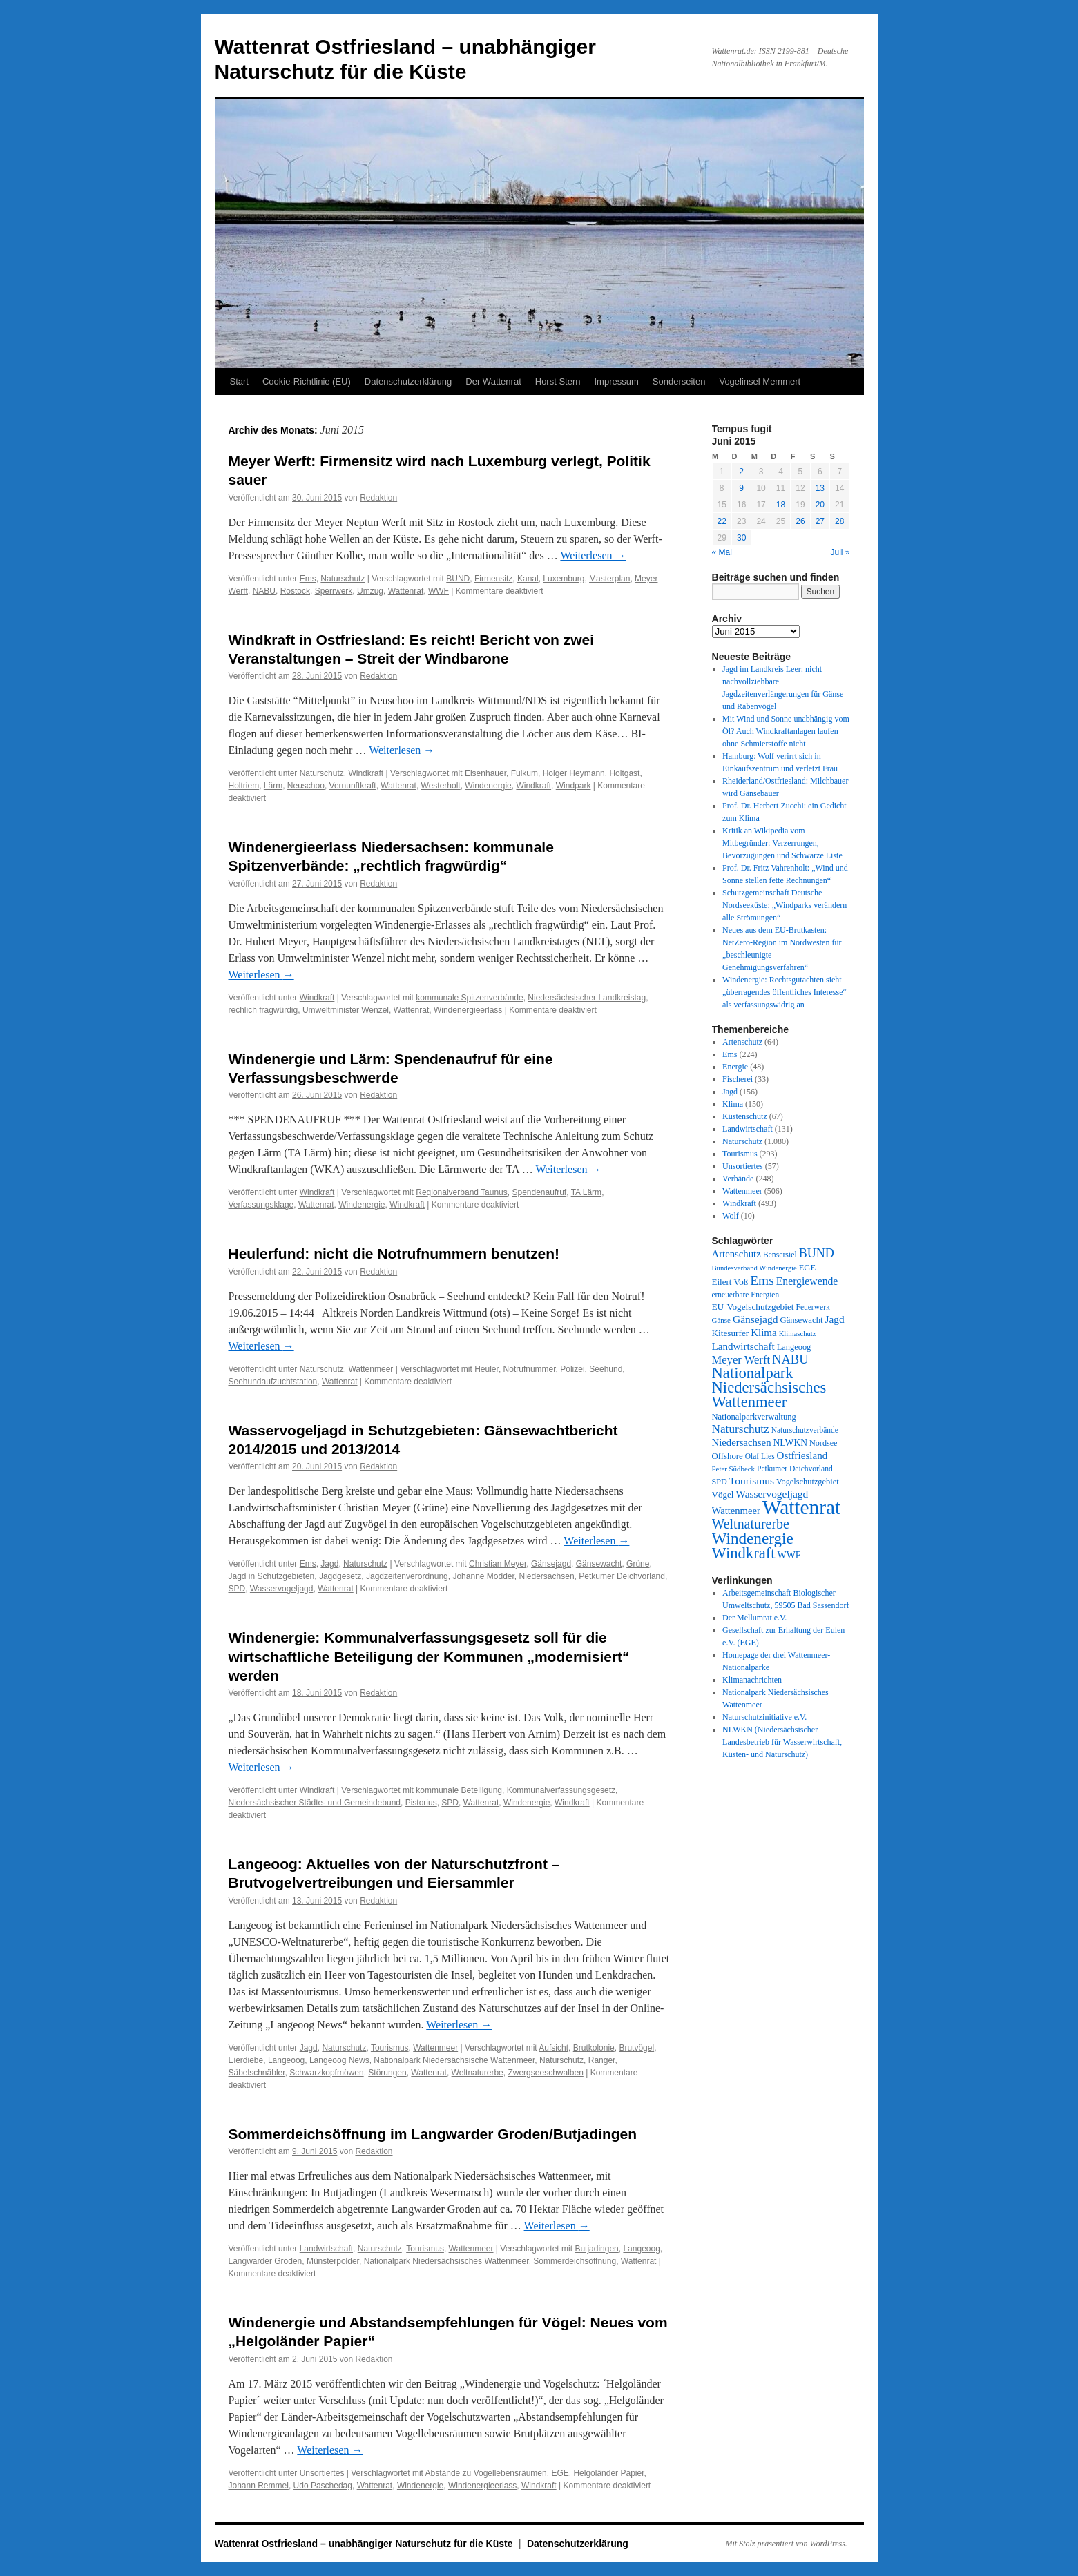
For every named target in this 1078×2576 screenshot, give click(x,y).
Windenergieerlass (468, 1010)
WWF (438, 591)
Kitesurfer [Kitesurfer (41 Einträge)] (730, 1333)
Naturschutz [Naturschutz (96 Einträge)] (740, 1428)
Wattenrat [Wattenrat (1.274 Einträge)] (801, 1507)
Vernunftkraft (352, 786)
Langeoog (286, 2060)
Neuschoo (306, 786)
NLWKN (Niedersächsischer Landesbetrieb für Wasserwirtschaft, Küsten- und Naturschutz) (782, 1742)
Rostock (295, 591)
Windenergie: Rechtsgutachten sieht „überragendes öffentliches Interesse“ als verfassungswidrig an (784, 992)
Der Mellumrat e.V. (754, 1618)
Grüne (637, 1564)
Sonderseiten (679, 381)
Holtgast (624, 773)
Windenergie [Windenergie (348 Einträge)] (752, 1538)
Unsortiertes (322, 2473)
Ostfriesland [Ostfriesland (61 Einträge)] (802, 1455)
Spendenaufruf (539, 1192)
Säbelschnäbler (257, 2073)
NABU (264, 591)
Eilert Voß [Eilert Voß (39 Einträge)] (730, 1282)
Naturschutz (342, 578)
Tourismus (390, 2048)
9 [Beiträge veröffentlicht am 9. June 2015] (741, 488)
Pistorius (421, 1803)
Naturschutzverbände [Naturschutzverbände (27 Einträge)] (804, 1430)
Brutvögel (636, 2048)
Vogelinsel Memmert (759, 381)
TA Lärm (586, 1192)
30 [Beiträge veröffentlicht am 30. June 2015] (741, 538)
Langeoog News (339, 2060)
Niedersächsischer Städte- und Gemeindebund (315, 1803)
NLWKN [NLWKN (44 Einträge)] (790, 1442)
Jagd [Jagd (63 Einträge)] (835, 1319)
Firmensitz (493, 578)
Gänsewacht (599, 1564)
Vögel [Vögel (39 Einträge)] (723, 1494)
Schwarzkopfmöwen (326, 2073)
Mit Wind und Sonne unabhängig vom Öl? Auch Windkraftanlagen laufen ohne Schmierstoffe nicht (785, 731)
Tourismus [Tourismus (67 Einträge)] (751, 1480)
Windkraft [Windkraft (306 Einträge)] (744, 1553)
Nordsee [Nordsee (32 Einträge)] (823, 1443)
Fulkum (524, 773)
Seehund (605, 1369)
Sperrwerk (334, 591)
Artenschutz (742, 1042)
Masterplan (609, 578)
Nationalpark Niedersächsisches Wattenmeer (446, 2261)
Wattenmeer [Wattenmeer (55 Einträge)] (736, 1510)
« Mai (722, 552)
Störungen (387, 2073)
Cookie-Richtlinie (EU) (306, 381)
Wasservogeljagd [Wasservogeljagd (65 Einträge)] (771, 1494)
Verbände (737, 1178)
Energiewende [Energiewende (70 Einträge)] (807, 1281)
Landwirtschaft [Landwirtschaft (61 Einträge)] (743, 1346)
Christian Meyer (497, 1564)
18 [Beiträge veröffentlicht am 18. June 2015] (780, 505)
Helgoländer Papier (608, 2473)
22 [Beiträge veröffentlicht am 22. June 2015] (722, 521)
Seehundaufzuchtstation (273, 1381)
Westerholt (441, 786)
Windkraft (365, 773)
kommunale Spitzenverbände (469, 998)
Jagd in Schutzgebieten (272, 1576)
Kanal (528, 578)
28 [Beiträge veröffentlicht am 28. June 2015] (839, 521)
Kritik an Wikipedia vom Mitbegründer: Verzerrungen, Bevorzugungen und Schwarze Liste (782, 843)
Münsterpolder (333, 2261)
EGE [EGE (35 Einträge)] (807, 1267)
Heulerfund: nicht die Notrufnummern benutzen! (394, 1253)
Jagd (329, 1564)
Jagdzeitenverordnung (407, 1576)
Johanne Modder (483, 1576)
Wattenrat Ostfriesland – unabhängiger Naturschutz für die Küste (365, 2543)
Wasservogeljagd (282, 1589)
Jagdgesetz (340, 1576)
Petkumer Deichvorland (622, 1576)
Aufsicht (553, 2048)
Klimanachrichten (752, 1680)
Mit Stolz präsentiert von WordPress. (786, 2543)
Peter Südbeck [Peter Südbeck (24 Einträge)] (733, 1468)
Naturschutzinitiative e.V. (764, 1717)
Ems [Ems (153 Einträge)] (761, 1280)
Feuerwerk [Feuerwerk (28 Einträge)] (812, 1307)
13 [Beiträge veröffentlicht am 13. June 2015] (820, 488)
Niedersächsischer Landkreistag (587, 998)
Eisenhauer (485, 773)
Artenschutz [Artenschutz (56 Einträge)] (736, 1253)
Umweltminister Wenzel (345, 1010)
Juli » (839, 552)
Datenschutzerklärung (408, 381)
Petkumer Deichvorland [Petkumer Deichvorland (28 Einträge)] (795, 1468)
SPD (237, 1589)
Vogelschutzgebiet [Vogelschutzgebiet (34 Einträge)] (807, 1481)
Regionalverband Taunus (462, 1192)
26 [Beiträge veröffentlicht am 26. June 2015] (800, 521)
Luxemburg (563, 578)
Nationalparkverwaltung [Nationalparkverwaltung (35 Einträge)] (754, 1417)
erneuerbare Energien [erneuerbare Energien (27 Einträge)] (746, 1294)
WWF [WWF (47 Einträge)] (789, 1555)
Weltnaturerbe (477, 2073)
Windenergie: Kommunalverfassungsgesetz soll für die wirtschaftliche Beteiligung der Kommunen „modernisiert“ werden (429, 1656)
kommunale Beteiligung (459, 1790)
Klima (732, 1104)
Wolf (730, 1216)
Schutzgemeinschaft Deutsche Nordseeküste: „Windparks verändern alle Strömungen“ (784, 905)
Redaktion (378, 498)
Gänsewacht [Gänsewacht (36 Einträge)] (801, 1320)
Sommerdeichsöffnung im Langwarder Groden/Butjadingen (433, 2134)
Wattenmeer (370, 1369)
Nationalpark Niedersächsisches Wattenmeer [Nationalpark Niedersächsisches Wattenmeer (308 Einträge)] (769, 1387)
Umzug (370, 591)
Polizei (572, 1369)
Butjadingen (596, 2249)
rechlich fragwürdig (263, 1010)
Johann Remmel (259, 2485)
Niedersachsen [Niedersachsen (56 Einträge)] (741, 1442)
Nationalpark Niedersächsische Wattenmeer (454, 2060)
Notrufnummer (529, 1369)
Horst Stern (558, 381)
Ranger (601, 2060)
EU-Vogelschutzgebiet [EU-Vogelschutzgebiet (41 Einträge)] (753, 1306)
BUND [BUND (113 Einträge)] (816, 1253)
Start (239, 381)
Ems (308, 578)
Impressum (617, 381)
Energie (735, 1067)
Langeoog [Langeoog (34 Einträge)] (794, 1347)
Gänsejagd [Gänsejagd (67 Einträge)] (755, 1319)
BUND (458, 578)
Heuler (486, 1369)
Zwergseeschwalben (545, 2073)
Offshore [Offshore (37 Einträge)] (727, 1456)
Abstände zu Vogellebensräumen (486, 2473)
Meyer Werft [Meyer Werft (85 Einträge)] (741, 1359)
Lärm (273, 786)
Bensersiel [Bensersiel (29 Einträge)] (780, 1254)
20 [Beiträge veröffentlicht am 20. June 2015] (820, 505)
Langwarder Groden (265, 2261)
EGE (559, 2473)
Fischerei (737, 1079)
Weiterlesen (593, 555)
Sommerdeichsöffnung (574, 2261)
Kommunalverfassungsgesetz (561, 1790)
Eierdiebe (246, 2060)
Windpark (573, 786)
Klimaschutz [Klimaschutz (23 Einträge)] (797, 1333)
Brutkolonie (594, 2048)
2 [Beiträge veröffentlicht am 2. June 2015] (741, 471)
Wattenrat (406, 591)
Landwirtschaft (326, 2249)
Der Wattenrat (493, 381)
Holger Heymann (574, 773)
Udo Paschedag (322, 2485)
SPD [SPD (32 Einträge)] (719, 1481)
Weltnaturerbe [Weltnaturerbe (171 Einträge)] (750, 1523)
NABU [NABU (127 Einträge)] (790, 1359)
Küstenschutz (744, 1116)
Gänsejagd (551, 1564)
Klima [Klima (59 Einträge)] (763, 1332)
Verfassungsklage (261, 1205)
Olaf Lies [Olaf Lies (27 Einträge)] (760, 1456)
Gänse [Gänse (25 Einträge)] (721, 1320)
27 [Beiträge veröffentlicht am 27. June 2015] (820, 521)
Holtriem (244, 786)
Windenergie (488, 786)
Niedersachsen (547, 1576)
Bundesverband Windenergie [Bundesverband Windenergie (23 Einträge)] (754, 1268)
